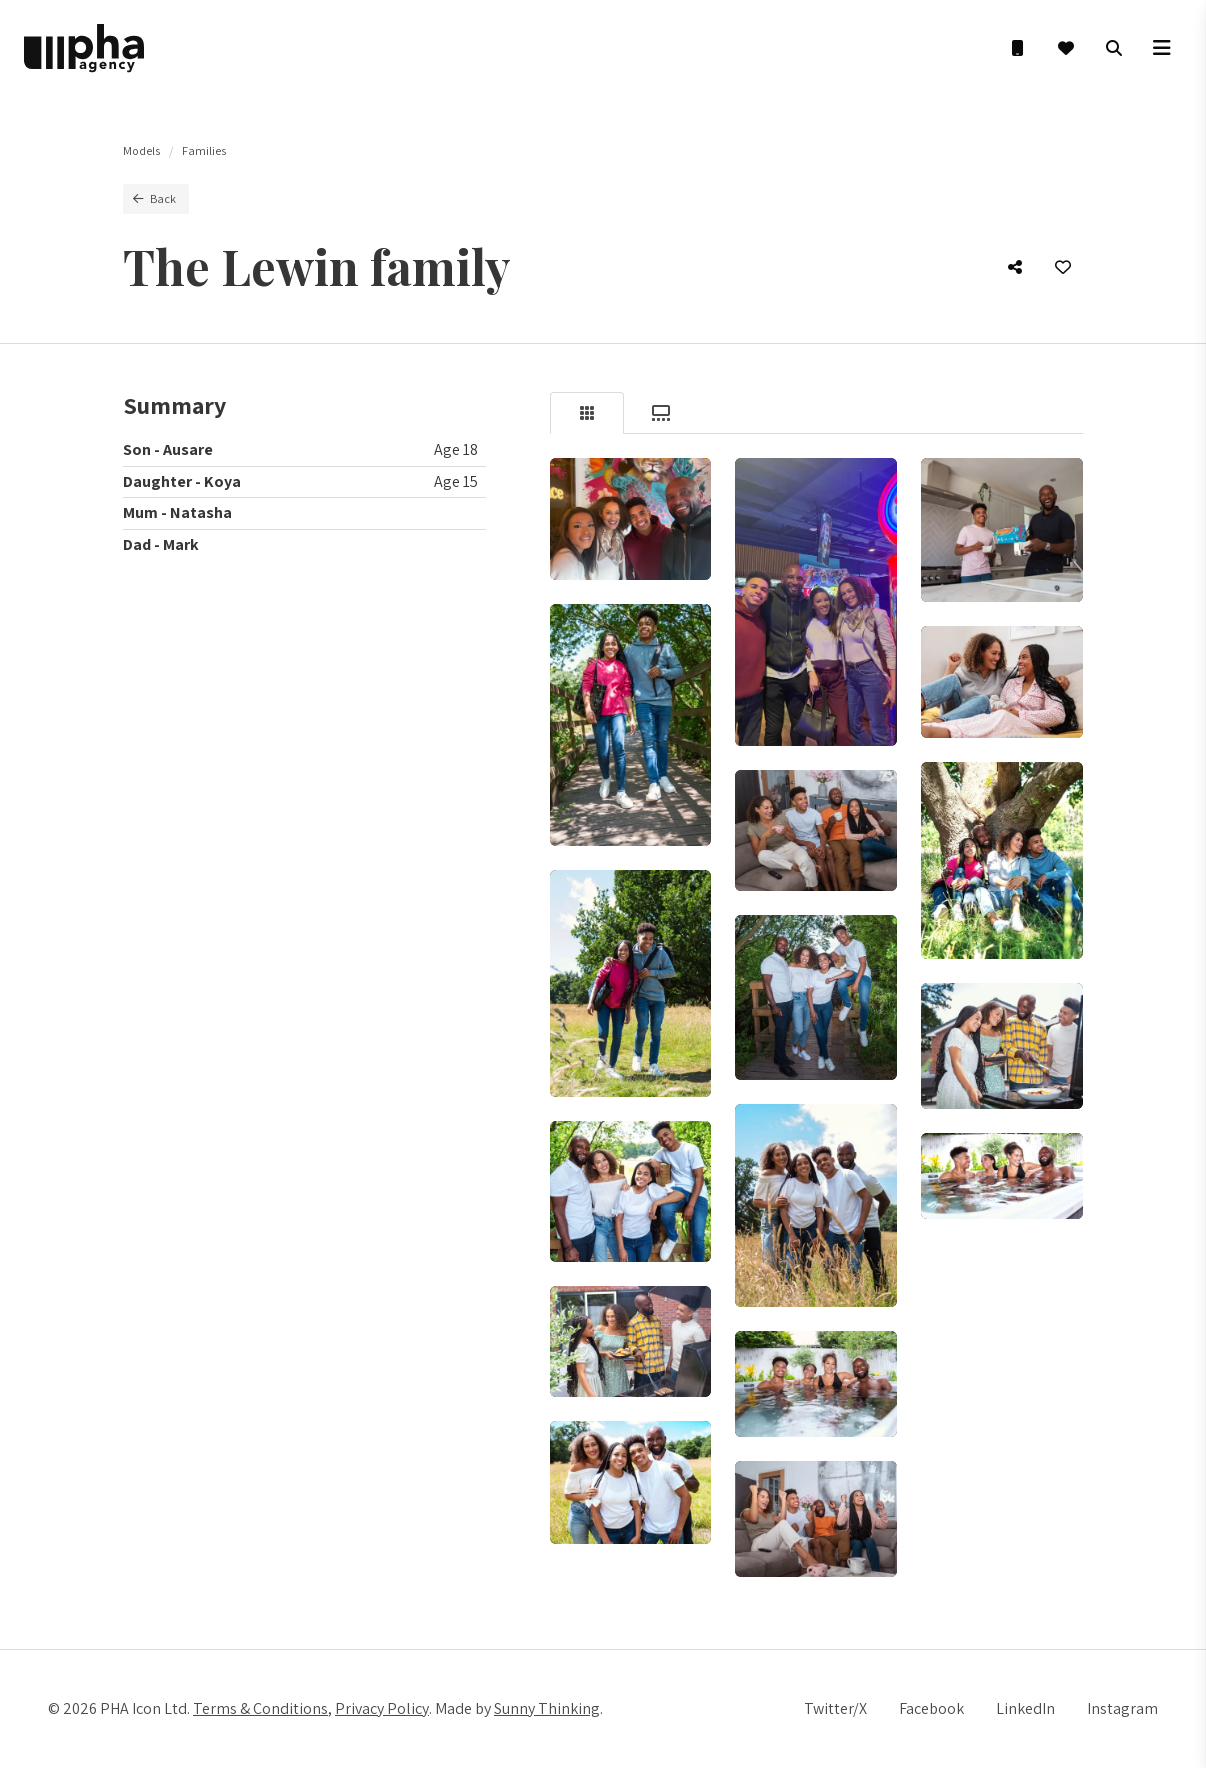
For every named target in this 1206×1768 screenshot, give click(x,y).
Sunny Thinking (547, 1708)
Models (141, 150)
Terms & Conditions (260, 1708)
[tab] (587, 413)
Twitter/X (835, 1708)
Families (204, 150)
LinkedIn (1025, 1708)
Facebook (931, 1708)
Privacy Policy (382, 1708)
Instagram (1122, 1708)
